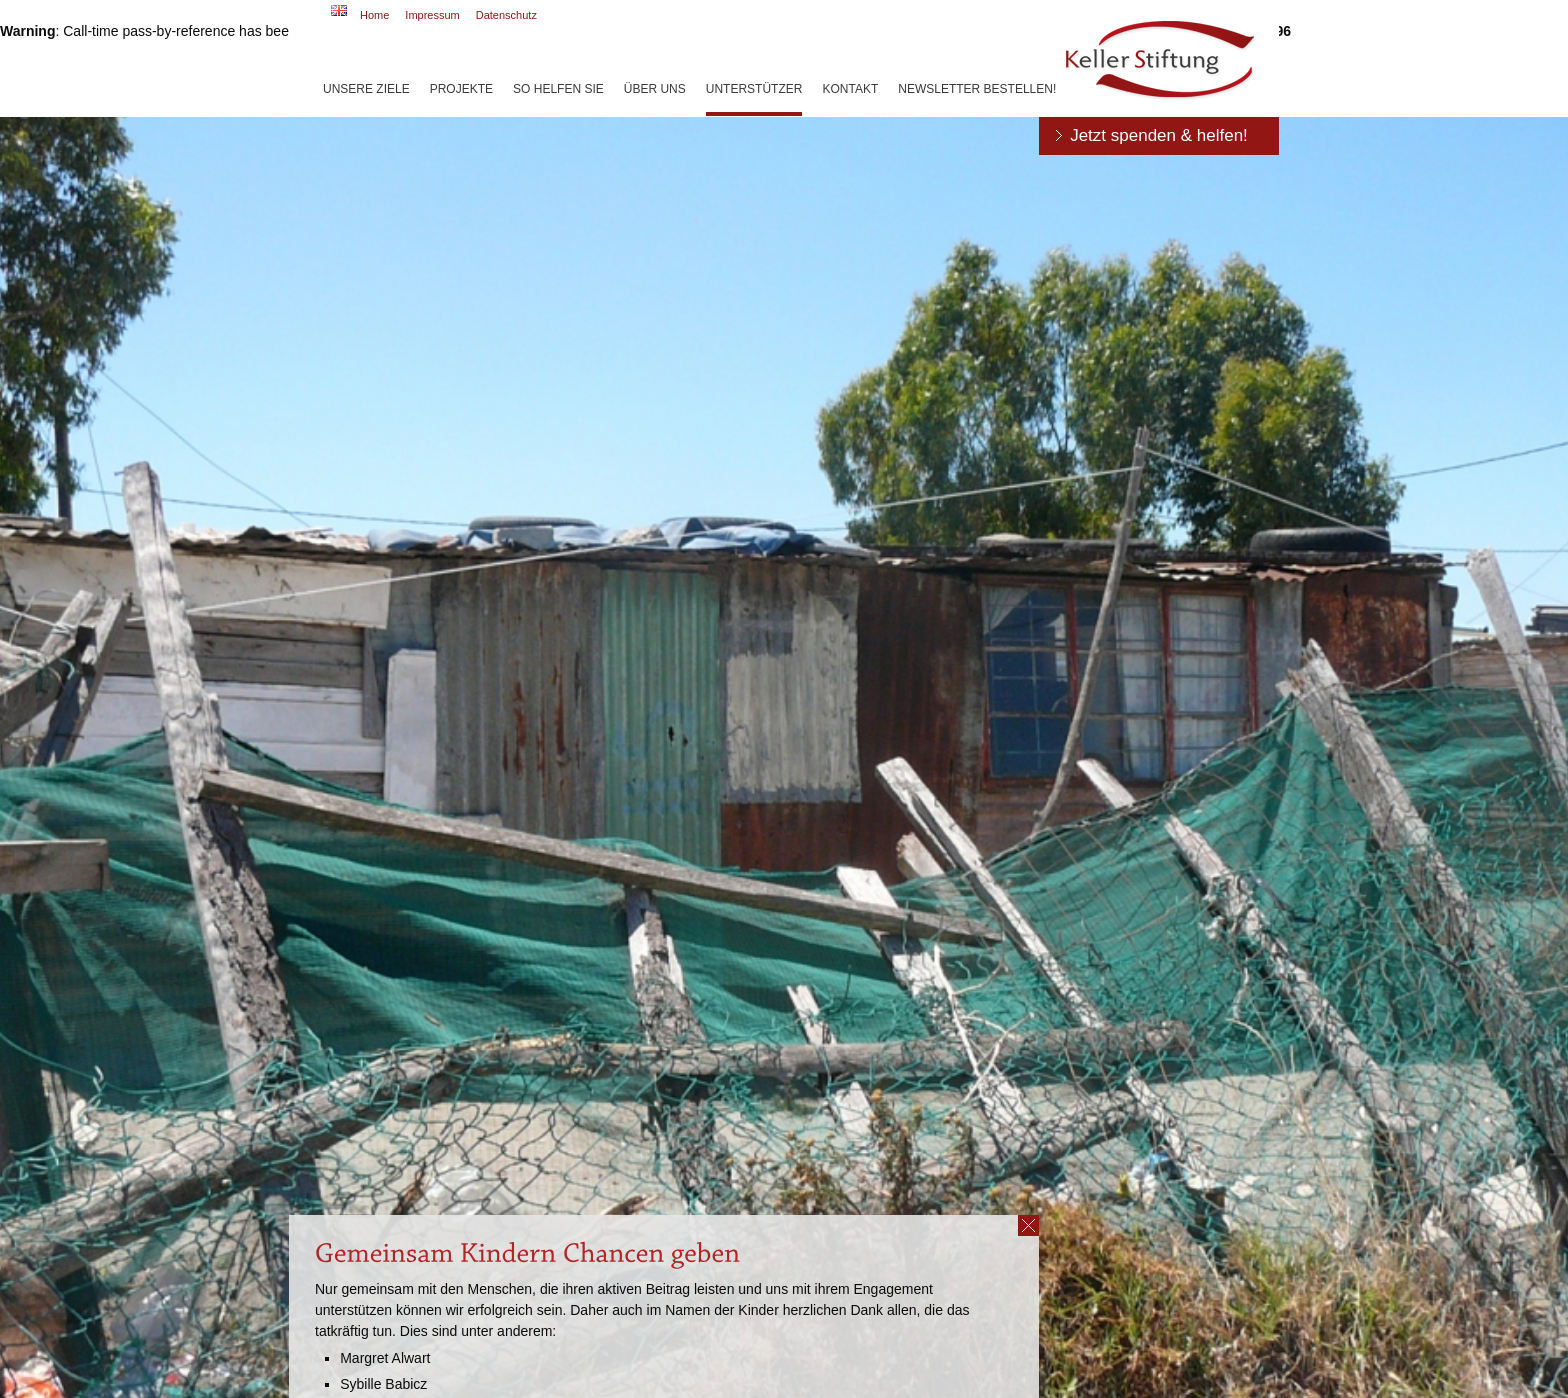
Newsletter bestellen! (977, 89)
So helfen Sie (558, 89)
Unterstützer (754, 89)
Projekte (461, 89)
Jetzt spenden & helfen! (1159, 135)
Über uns (655, 89)
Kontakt (850, 89)
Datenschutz (506, 15)
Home (374, 15)
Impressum (432, 15)
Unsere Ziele (366, 89)
